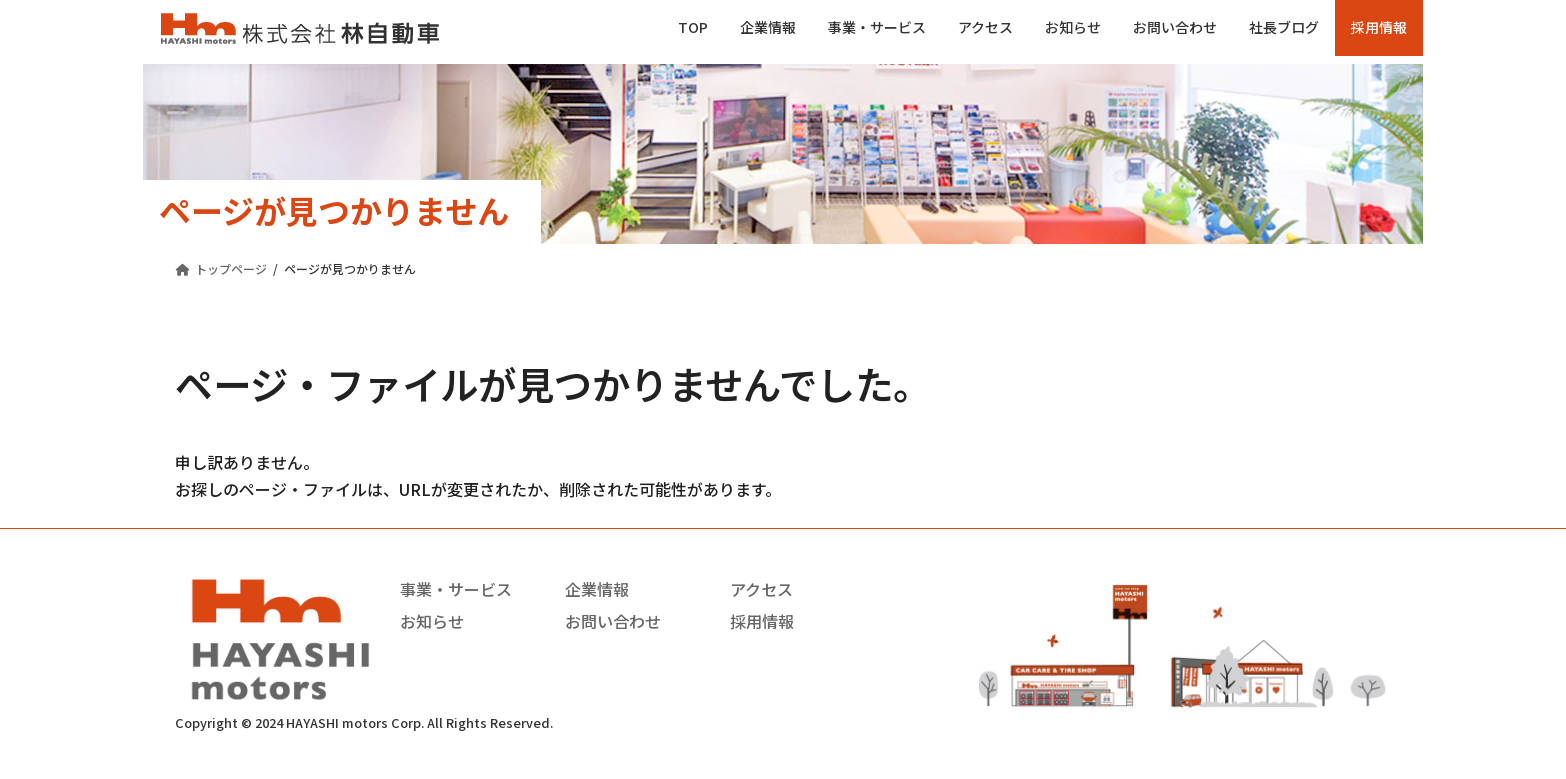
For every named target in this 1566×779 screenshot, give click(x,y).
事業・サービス (456, 589)
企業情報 (597, 589)
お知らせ (432, 621)
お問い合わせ (613, 621)
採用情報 (762, 621)
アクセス (761, 589)
